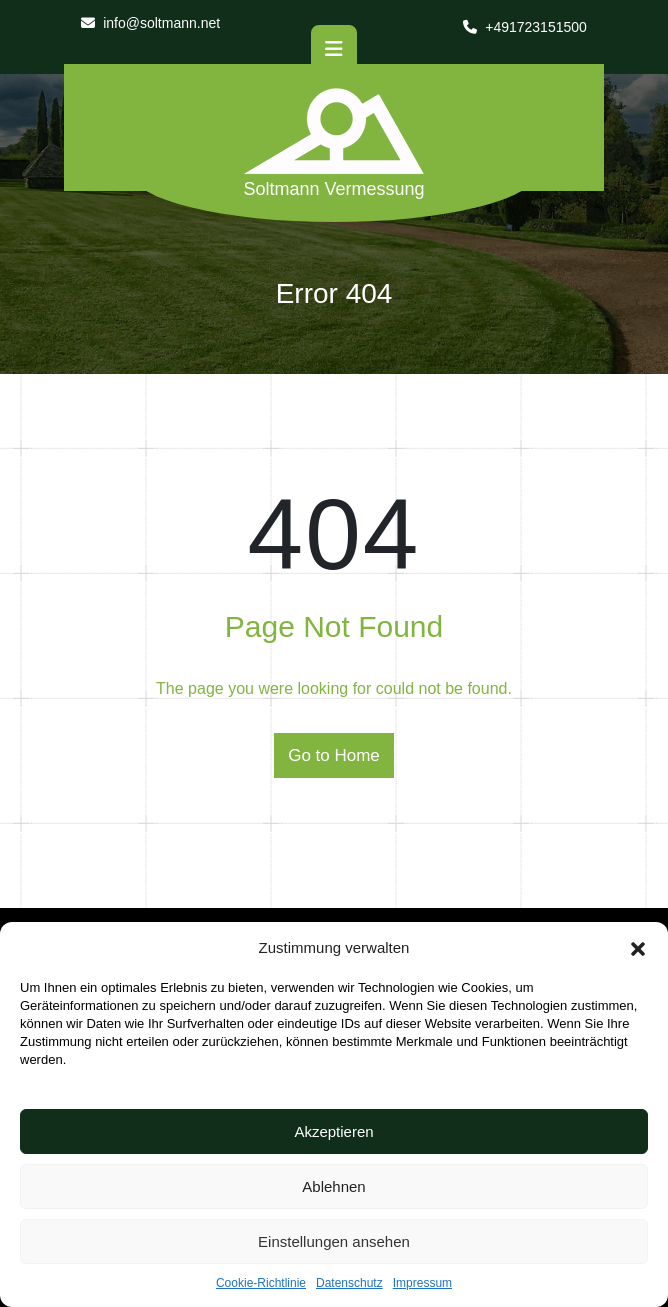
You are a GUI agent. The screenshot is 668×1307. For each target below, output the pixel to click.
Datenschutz (349, 1283)
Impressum (422, 1283)
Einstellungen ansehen (334, 1241)
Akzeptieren (333, 1131)
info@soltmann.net (150, 23)
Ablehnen (333, 1186)
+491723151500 (525, 27)
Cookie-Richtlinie (261, 1283)
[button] (638, 948)
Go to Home (334, 755)
